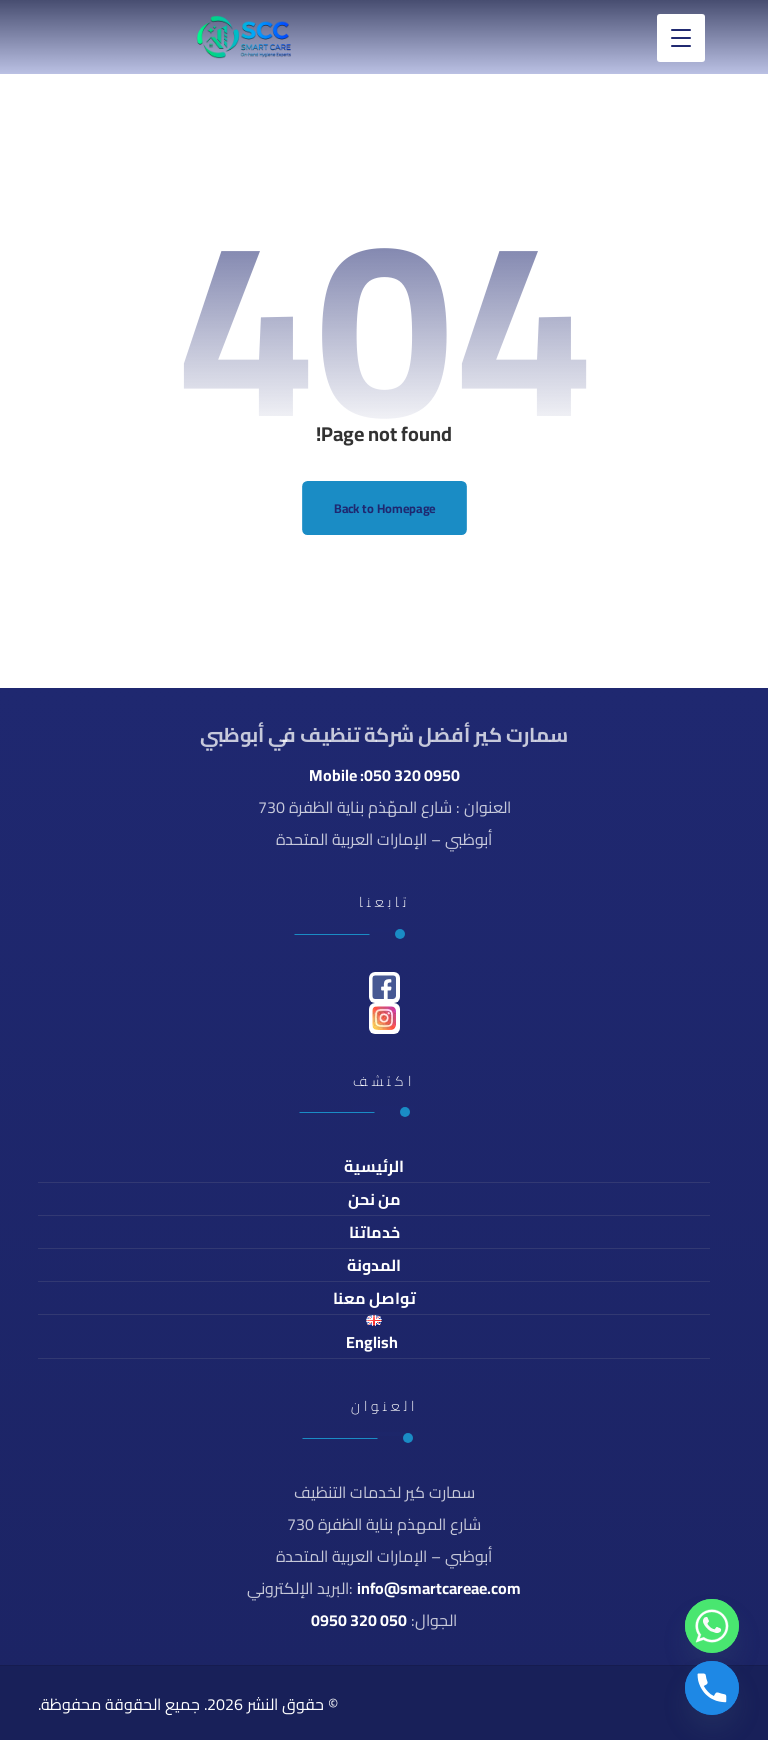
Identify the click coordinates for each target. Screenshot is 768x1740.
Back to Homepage (384, 507)
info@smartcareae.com (439, 1588)
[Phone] (712, 1688)
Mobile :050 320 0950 (384, 775)
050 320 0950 (359, 1620)
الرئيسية (374, 1166)
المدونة (374, 1265)
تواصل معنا (374, 1298)
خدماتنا (374, 1232)
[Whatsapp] (712, 1626)
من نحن (374, 1199)
